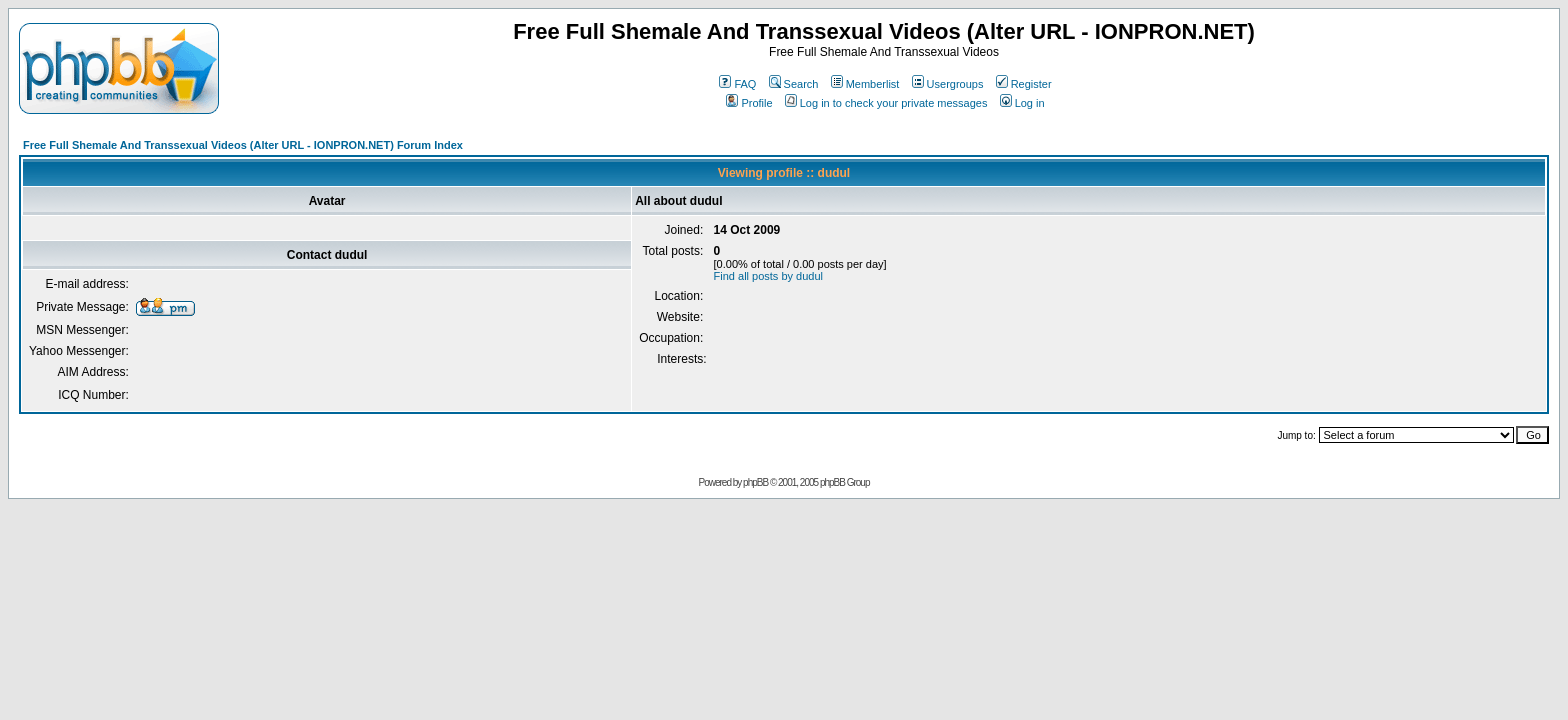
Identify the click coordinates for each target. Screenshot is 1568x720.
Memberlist (865, 84)
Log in (1022, 103)
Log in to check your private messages (886, 103)
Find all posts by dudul (768, 276)
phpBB (755, 482)
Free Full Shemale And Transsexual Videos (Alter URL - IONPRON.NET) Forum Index (243, 145)
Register (1024, 84)
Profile (749, 103)
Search (794, 84)
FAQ (737, 84)
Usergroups (948, 84)
